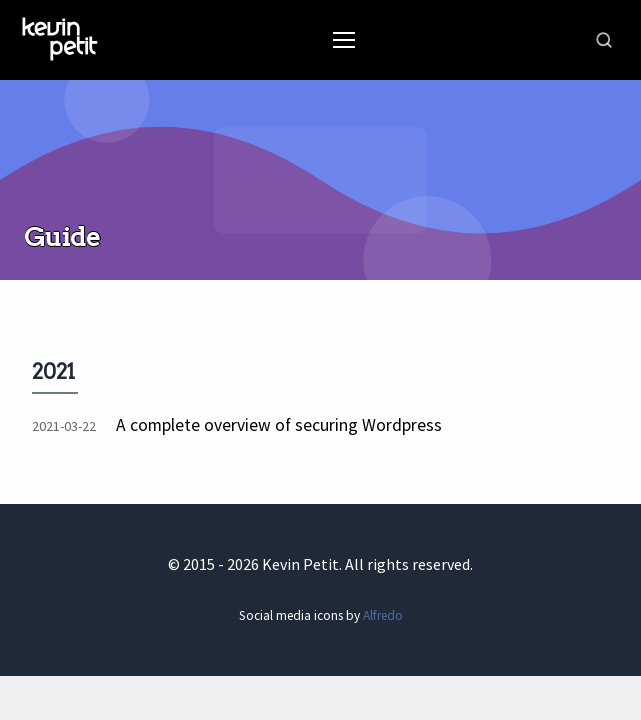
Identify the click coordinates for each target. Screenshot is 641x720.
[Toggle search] (604, 40)
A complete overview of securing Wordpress (279, 425)
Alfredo (383, 615)
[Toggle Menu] (344, 40)
